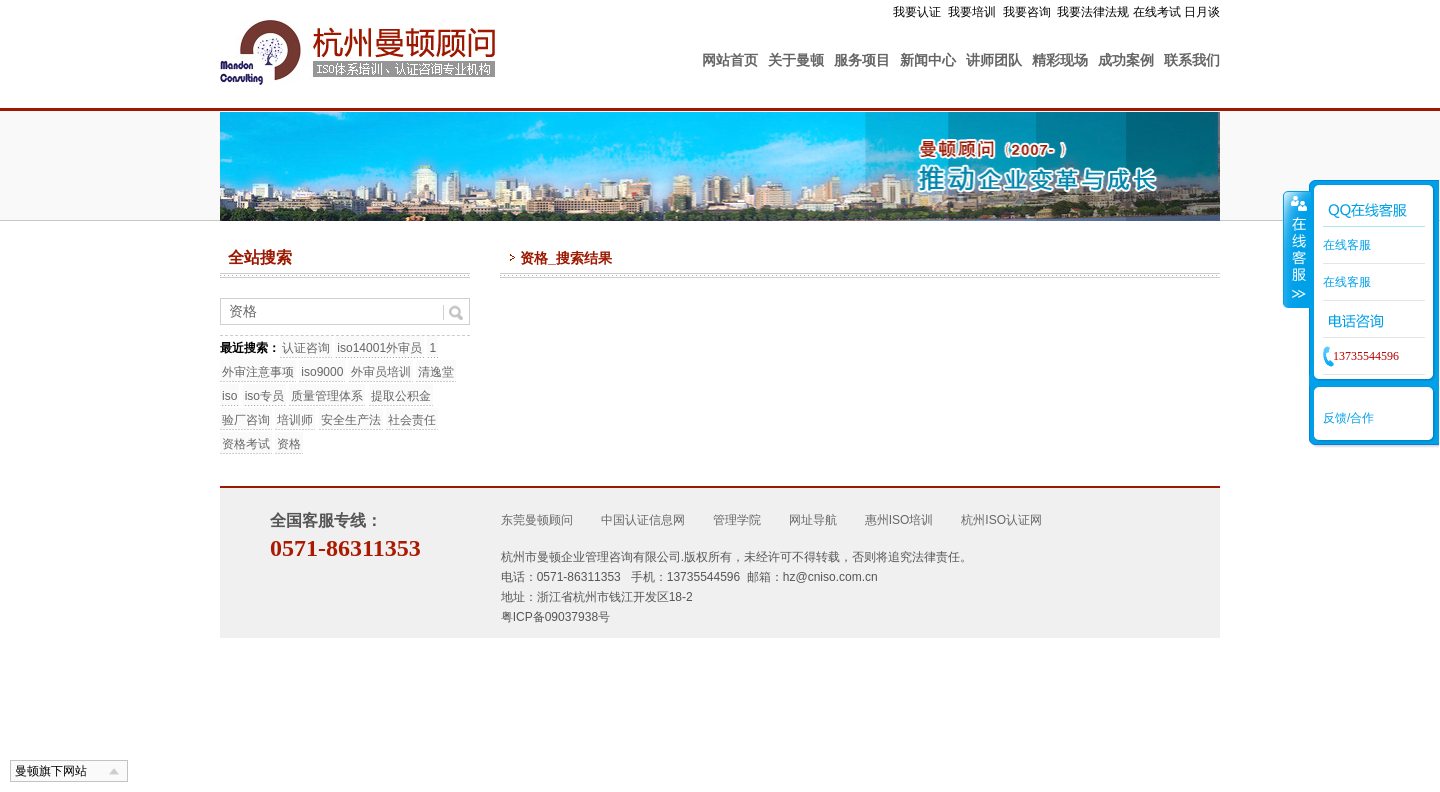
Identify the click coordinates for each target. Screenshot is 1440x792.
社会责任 (412, 420)
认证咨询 (306, 348)
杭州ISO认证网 (1001, 520)
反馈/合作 (1348, 418)
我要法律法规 (1093, 12)
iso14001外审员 (379, 348)
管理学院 (737, 520)
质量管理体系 (327, 396)
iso (229, 396)
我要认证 (917, 12)
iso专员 (264, 396)
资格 (289, 444)
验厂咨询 (246, 420)
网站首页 (730, 60)
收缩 (1297, 249)
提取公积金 (401, 396)
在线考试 (1157, 12)
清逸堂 (436, 372)
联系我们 (1192, 60)
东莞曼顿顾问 (537, 520)
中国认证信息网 (643, 520)
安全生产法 (351, 420)
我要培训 (972, 12)
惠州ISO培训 (899, 520)
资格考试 (246, 444)
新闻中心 (928, 60)
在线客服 (1347, 245)
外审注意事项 (258, 372)
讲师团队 (994, 60)
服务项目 (862, 60)
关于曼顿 (796, 60)
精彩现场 (1060, 60)
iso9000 (322, 372)
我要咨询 (1027, 12)
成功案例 (1126, 60)
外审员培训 (381, 372)
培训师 (295, 420)
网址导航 (813, 520)
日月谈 (1202, 12)
